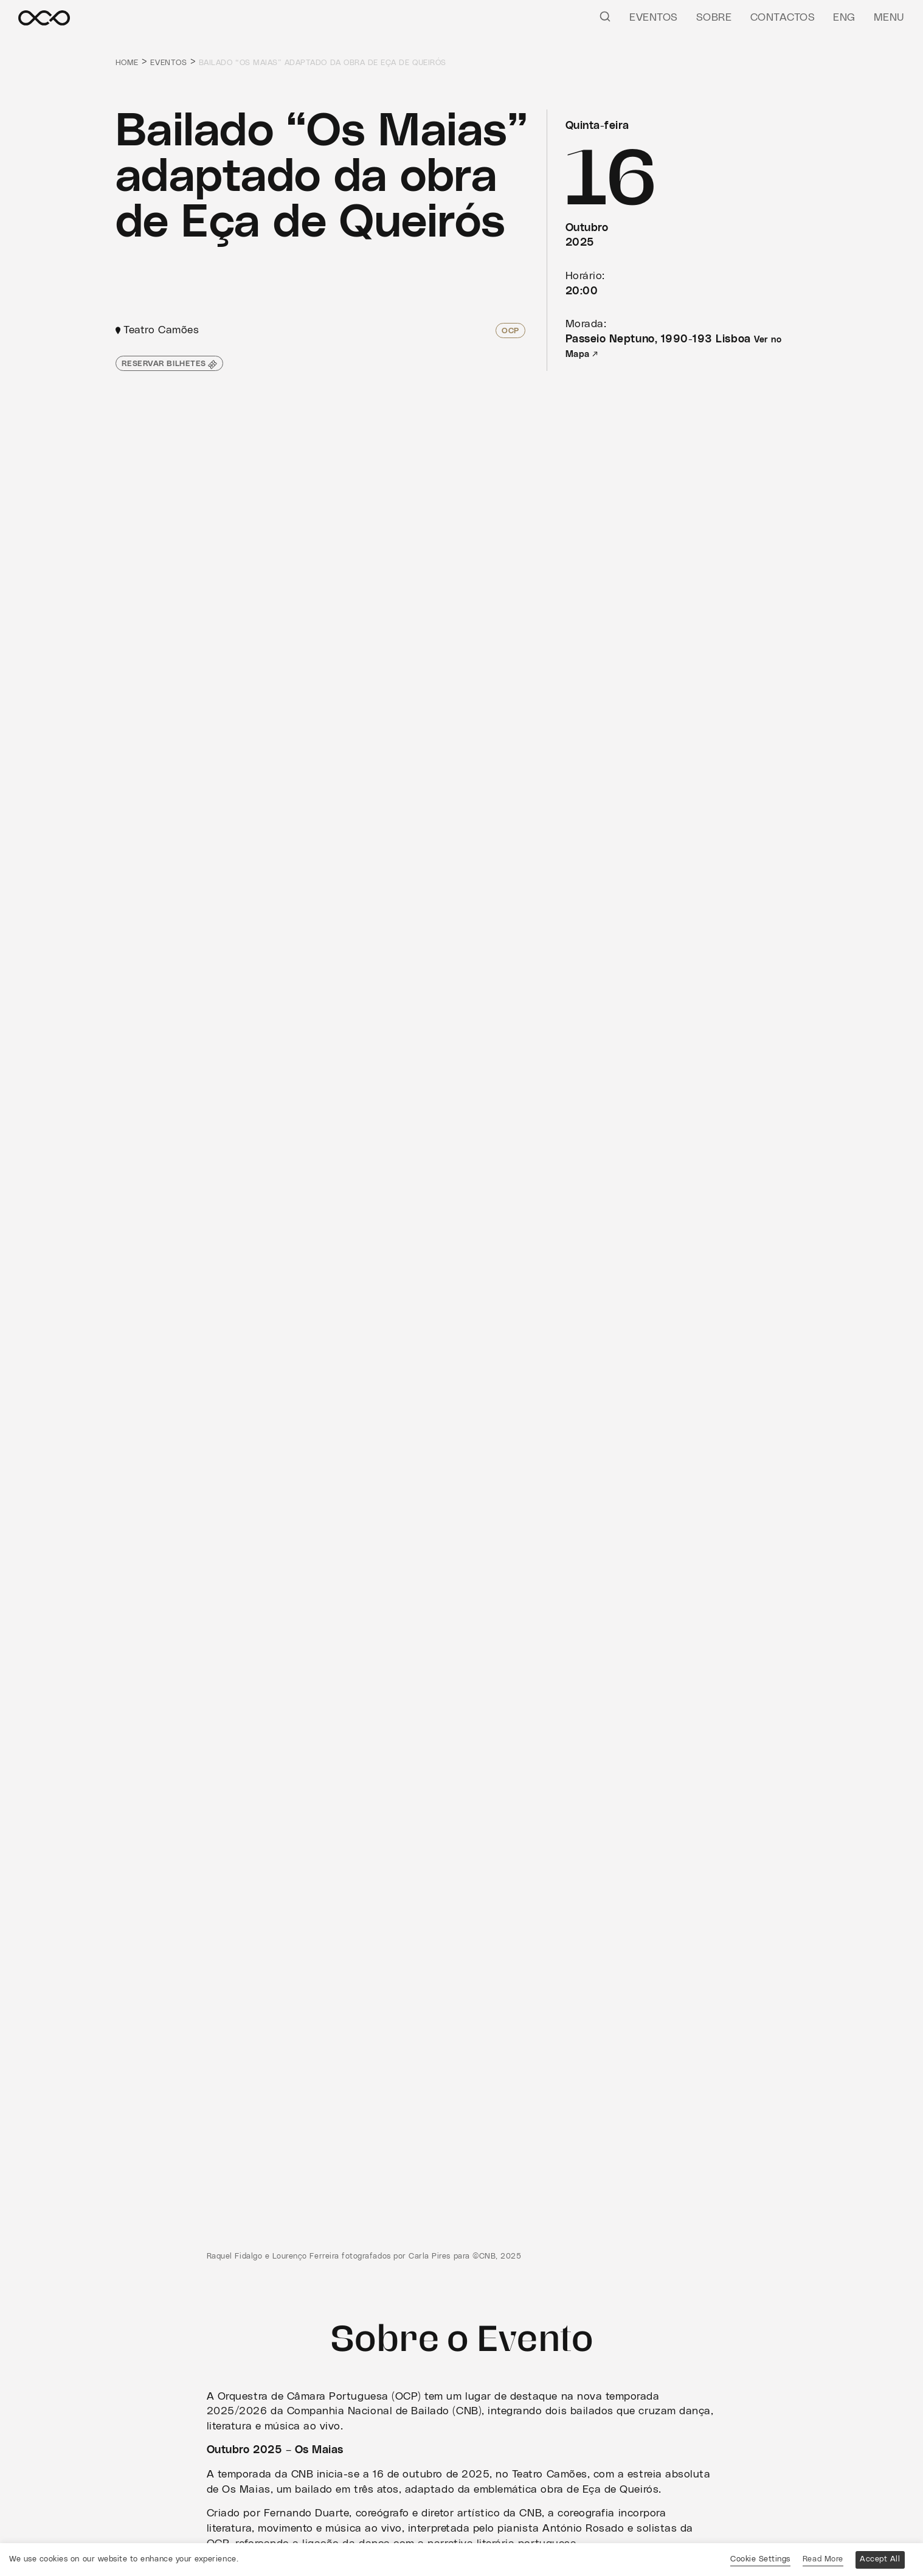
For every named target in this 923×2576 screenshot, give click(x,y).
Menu (889, 17)
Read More (823, 2559)
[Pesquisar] (605, 16)
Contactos (782, 17)
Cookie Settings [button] (760, 2559)
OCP (510, 331)
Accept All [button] (880, 2559)
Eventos (653, 17)
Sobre (714, 17)
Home (127, 63)
